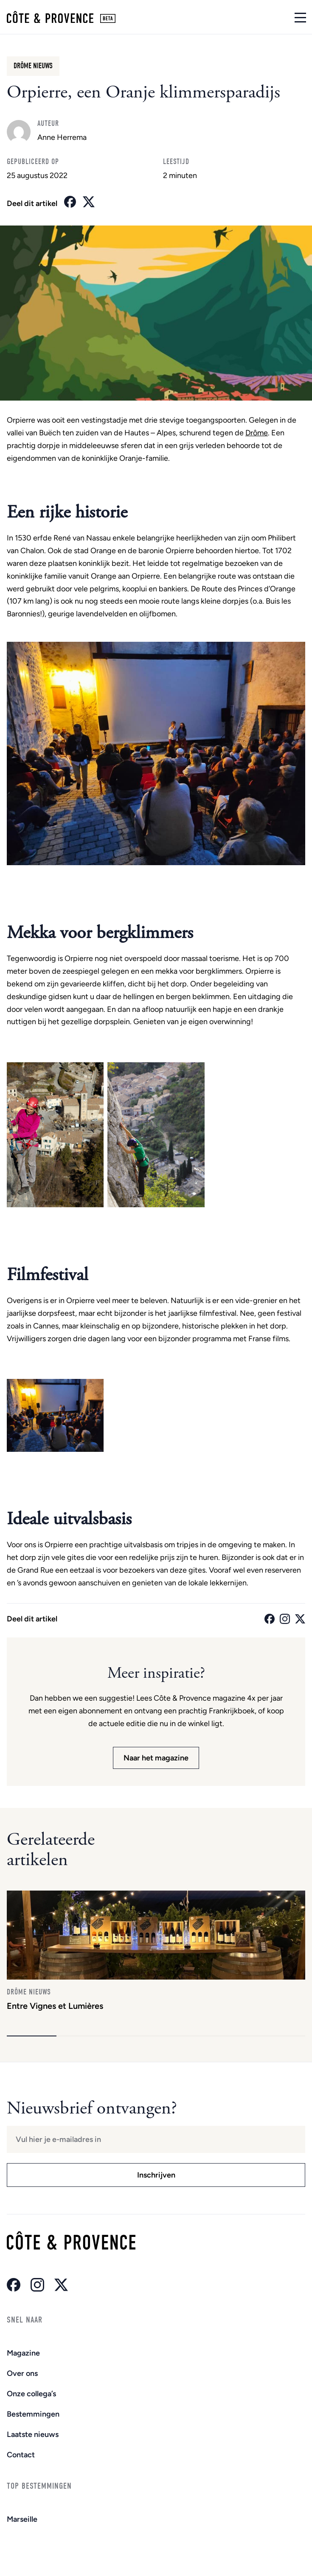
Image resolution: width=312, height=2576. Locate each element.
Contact (21, 2454)
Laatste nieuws (33, 2434)
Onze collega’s (31, 2393)
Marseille (22, 2519)
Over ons (22, 2373)
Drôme (256, 432)
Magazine (23, 2353)
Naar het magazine (156, 1758)
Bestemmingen (33, 2414)
